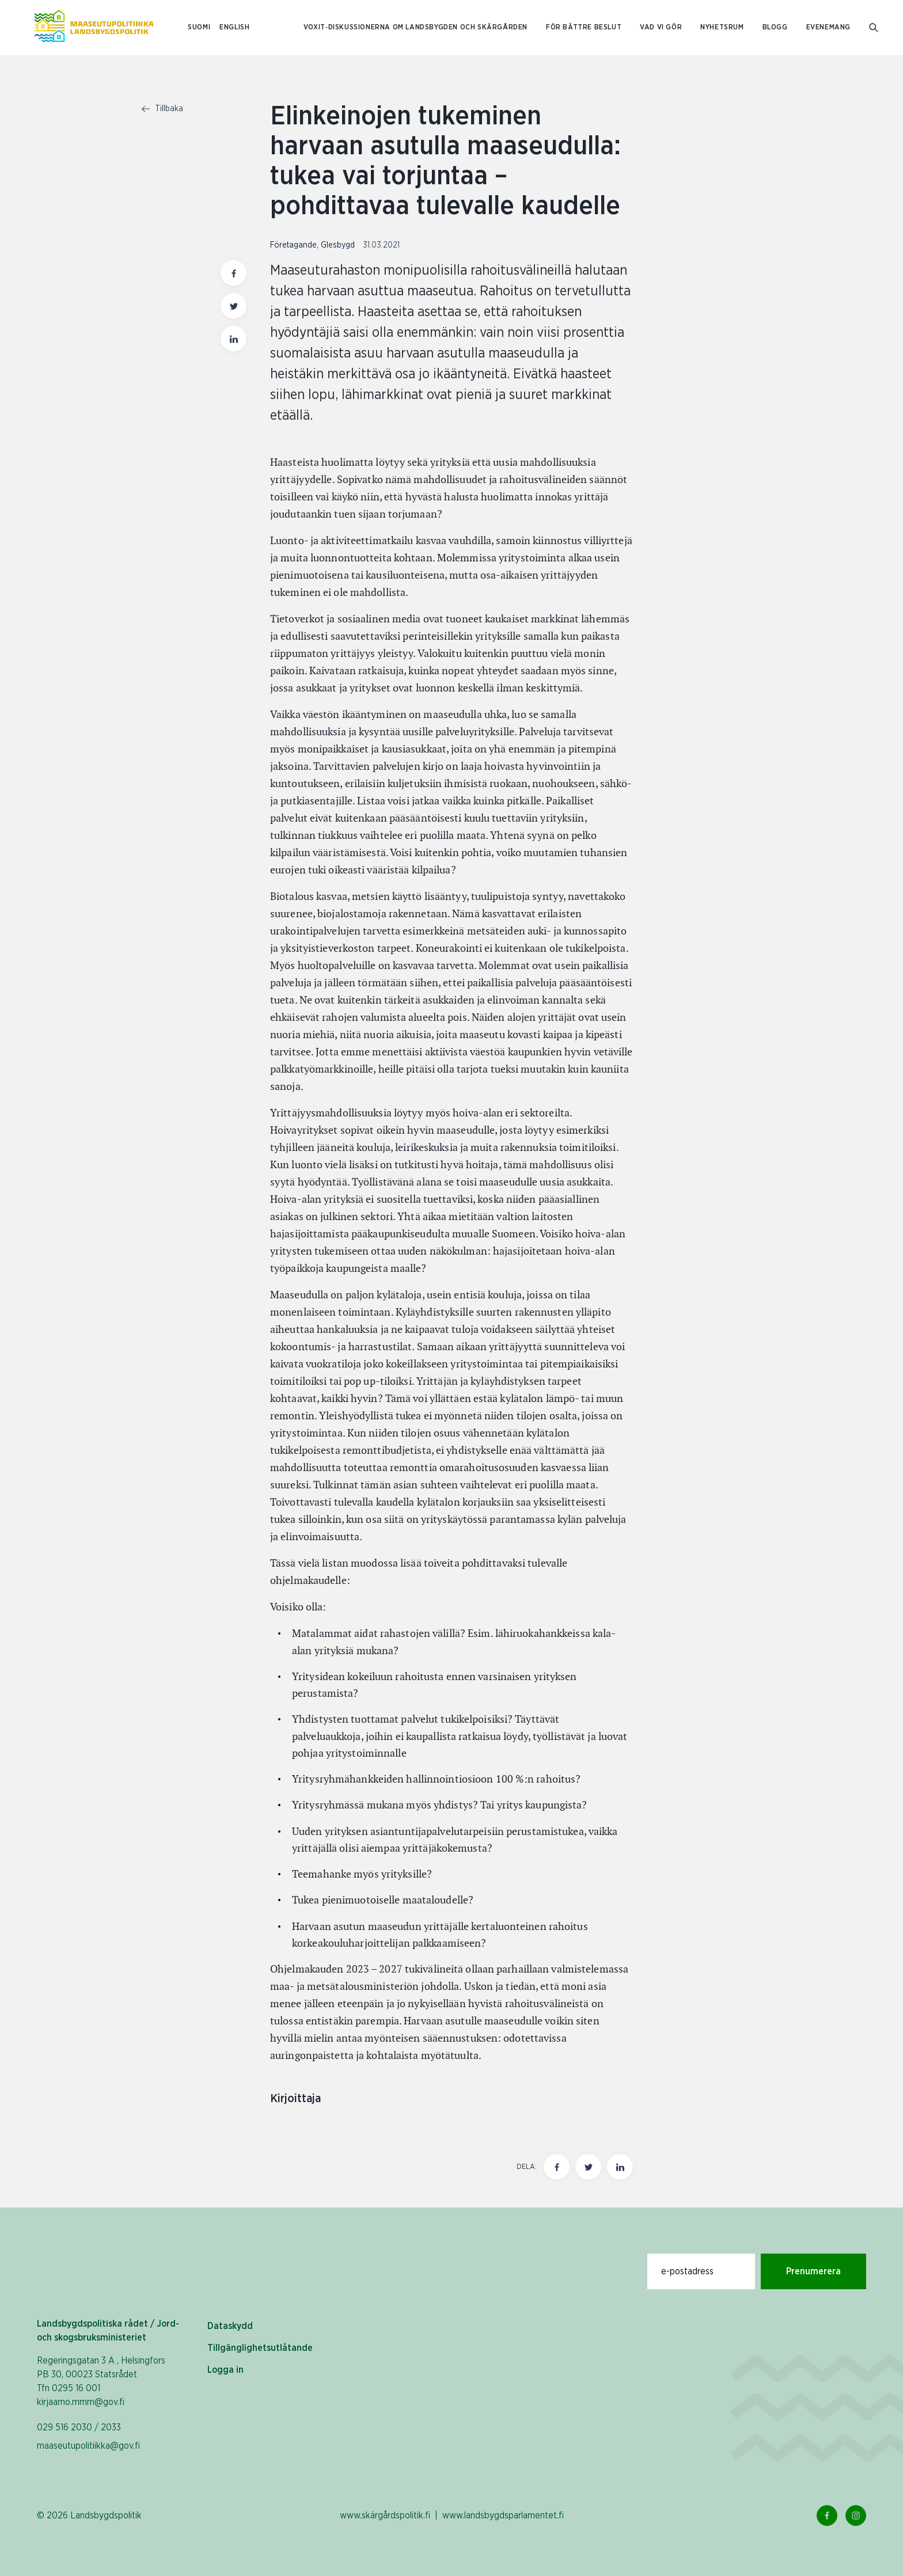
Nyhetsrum (721, 27)
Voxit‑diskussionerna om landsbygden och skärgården (415, 27)
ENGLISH (234, 27)
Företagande (293, 245)
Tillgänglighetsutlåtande (260, 2348)
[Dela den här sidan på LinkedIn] (620, 2167)
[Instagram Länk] (855, 2515)
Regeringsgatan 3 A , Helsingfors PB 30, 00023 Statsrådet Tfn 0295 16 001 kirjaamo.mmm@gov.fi (101, 2381)
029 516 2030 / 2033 (79, 2427)
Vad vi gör (661, 27)
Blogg (775, 27)
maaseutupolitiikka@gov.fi (88, 2445)
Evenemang (828, 27)
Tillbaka (162, 109)
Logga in (225, 2369)
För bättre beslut (583, 27)
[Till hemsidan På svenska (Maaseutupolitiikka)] (94, 27)
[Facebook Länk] (827, 2515)
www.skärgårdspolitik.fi (385, 2515)
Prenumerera (813, 2271)
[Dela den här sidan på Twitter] (588, 2167)
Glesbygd (338, 245)
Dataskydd (230, 2326)
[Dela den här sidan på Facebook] (557, 2167)
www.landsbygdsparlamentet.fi (503, 2515)
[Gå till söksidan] (874, 27)
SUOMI (199, 27)
